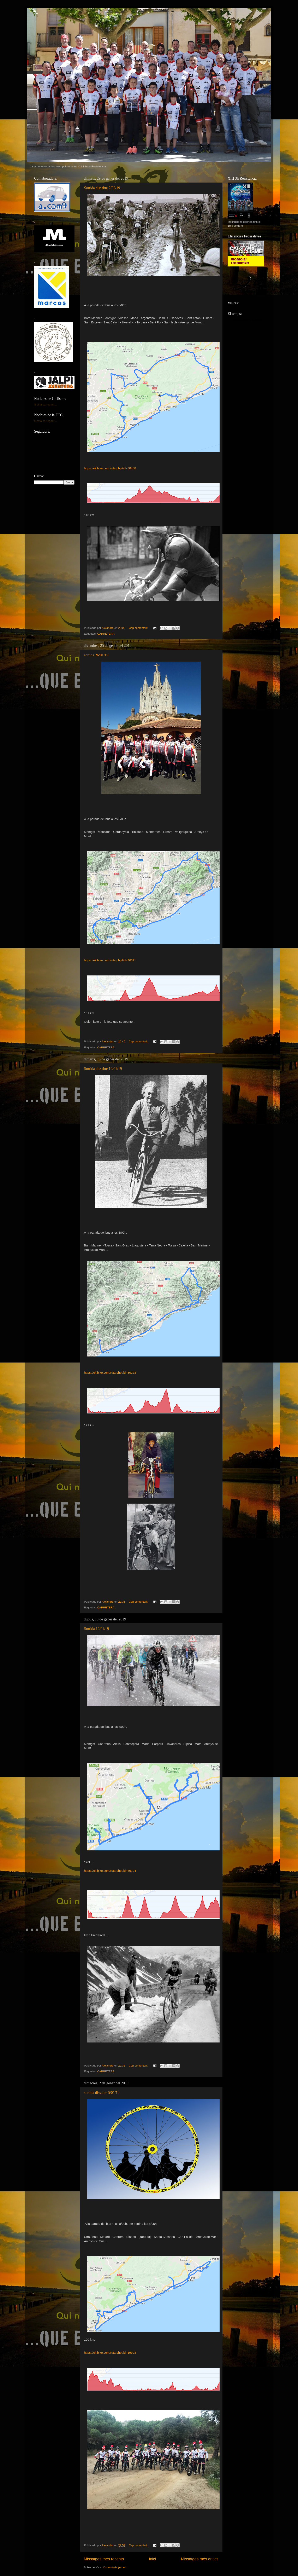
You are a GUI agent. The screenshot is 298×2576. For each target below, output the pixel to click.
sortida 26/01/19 (96, 655)
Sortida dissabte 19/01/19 (103, 1069)
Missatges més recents (104, 2559)
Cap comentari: (138, 627)
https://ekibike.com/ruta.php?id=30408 (110, 468)
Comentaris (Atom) (114, 2567)
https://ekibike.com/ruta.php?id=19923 (110, 2352)
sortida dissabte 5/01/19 (101, 2093)
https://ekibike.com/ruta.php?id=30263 (110, 1372)
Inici (152, 2559)
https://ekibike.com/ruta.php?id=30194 (110, 1870)
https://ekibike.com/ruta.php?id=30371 (110, 960)
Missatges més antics (199, 2559)
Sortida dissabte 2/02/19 (102, 188)
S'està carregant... (45, 404)
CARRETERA (105, 633)
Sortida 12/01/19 (96, 1629)
